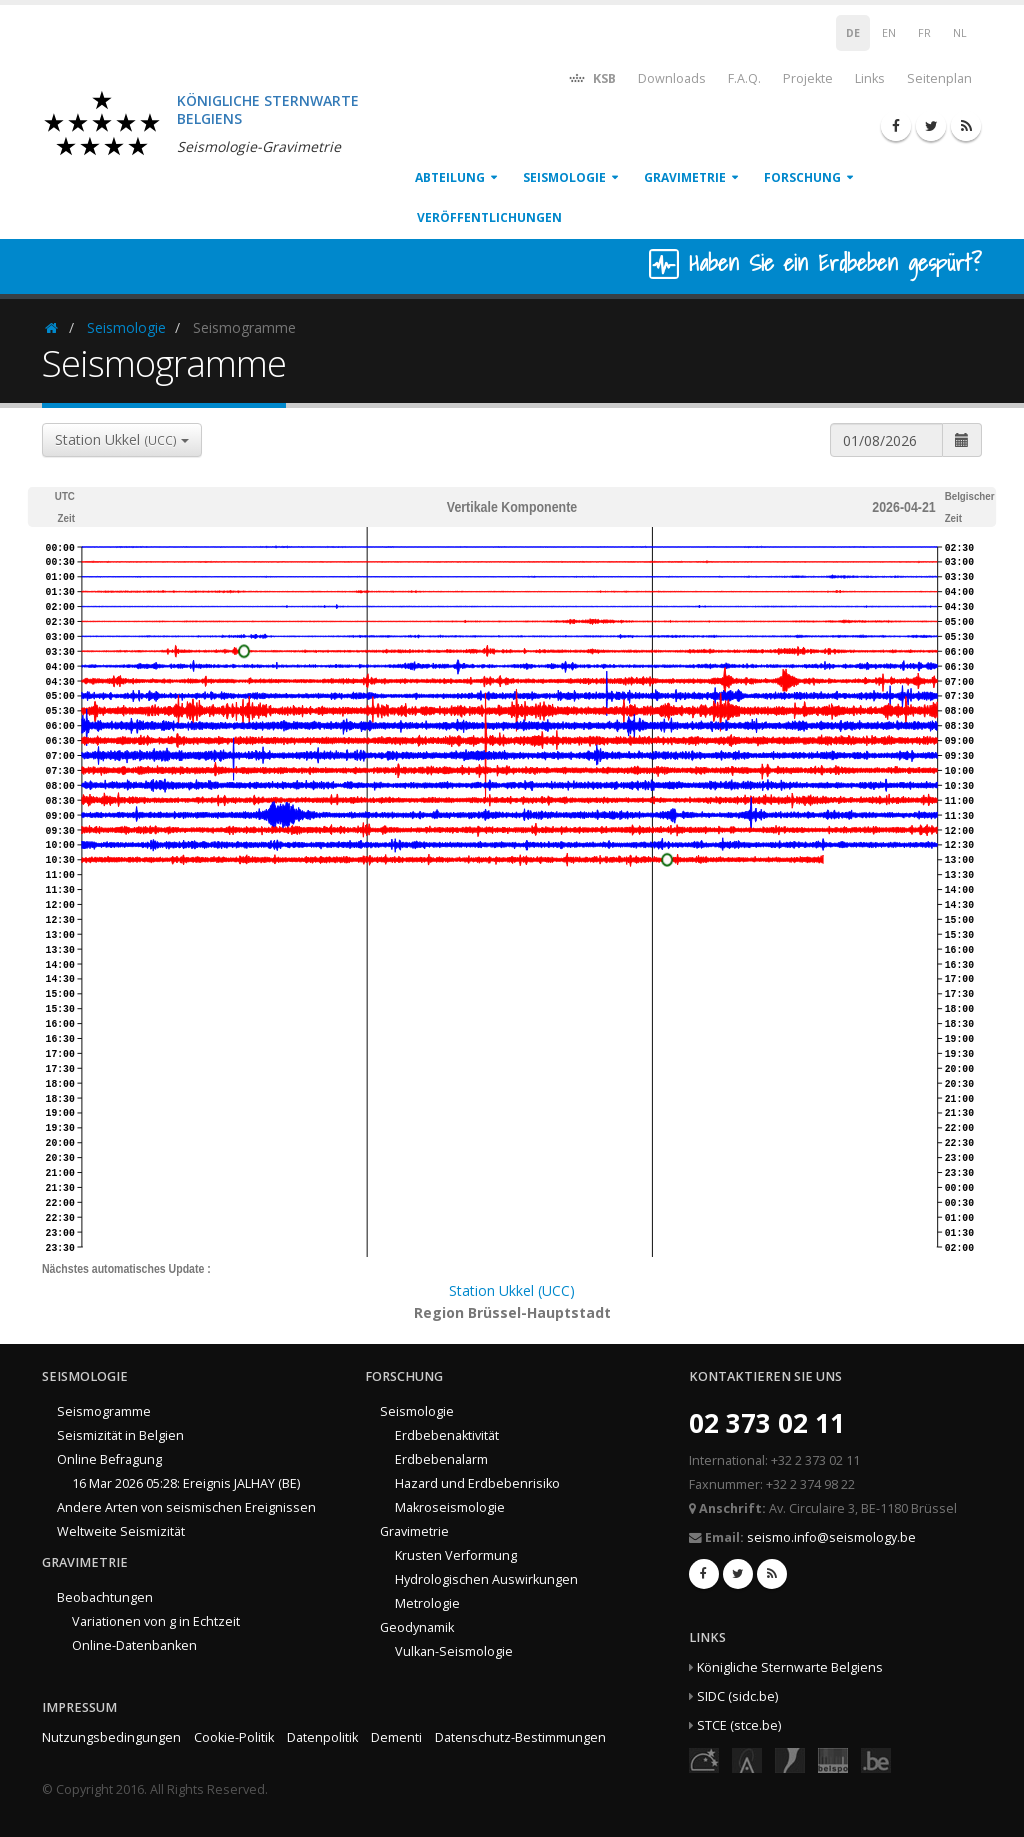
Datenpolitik (322, 1737)
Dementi (396, 1737)
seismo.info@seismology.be (831, 1537)
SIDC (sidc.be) (737, 1696)
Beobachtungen (105, 1597)
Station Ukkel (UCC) (512, 1290)
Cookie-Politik (234, 1737)
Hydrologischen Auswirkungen (486, 1579)
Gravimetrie (685, 177)
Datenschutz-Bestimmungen (520, 1737)
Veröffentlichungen (489, 217)
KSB (591, 77)
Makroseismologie (450, 1507)
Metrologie (427, 1603)
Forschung (802, 177)
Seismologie (564, 177)
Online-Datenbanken (134, 1645)
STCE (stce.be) (739, 1725)
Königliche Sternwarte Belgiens (790, 1667)
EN (889, 33)
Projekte (808, 78)
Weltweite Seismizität (121, 1531)
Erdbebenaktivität (447, 1435)
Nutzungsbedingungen (111, 1737)
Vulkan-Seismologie (454, 1651)
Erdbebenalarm (441, 1459)
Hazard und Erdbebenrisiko (477, 1483)
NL (960, 33)
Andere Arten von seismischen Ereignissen (186, 1507)
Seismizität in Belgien (120, 1435)
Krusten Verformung (456, 1555)
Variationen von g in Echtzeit (156, 1621)
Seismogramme (104, 1411)
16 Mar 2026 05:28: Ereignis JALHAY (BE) (186, 1483)
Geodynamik (417, 1627)
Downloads (672, 78)
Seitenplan (939, 78)
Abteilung (450, 177)
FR (924, 33)
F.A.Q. (744, 78)
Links (870, 78)
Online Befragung (109, 1459)
